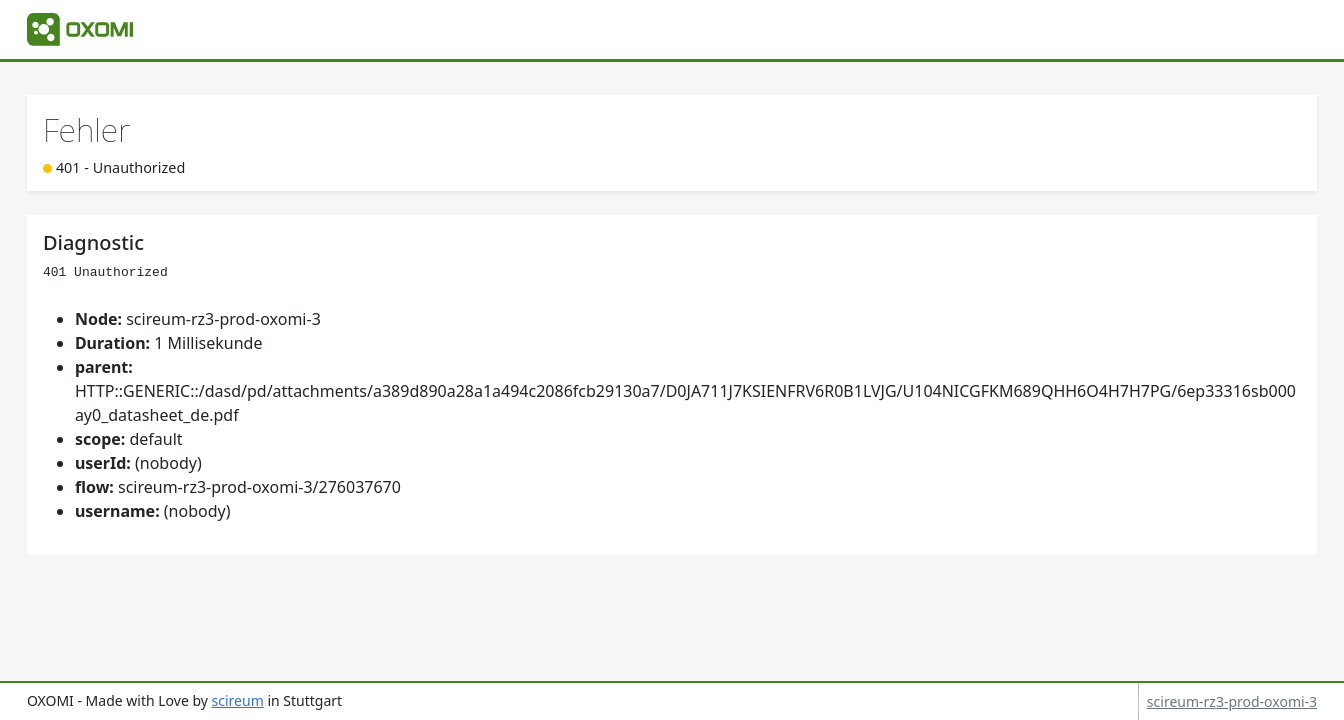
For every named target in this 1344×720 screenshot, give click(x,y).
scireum (238, 700)
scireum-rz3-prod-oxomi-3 (1232, 701)
